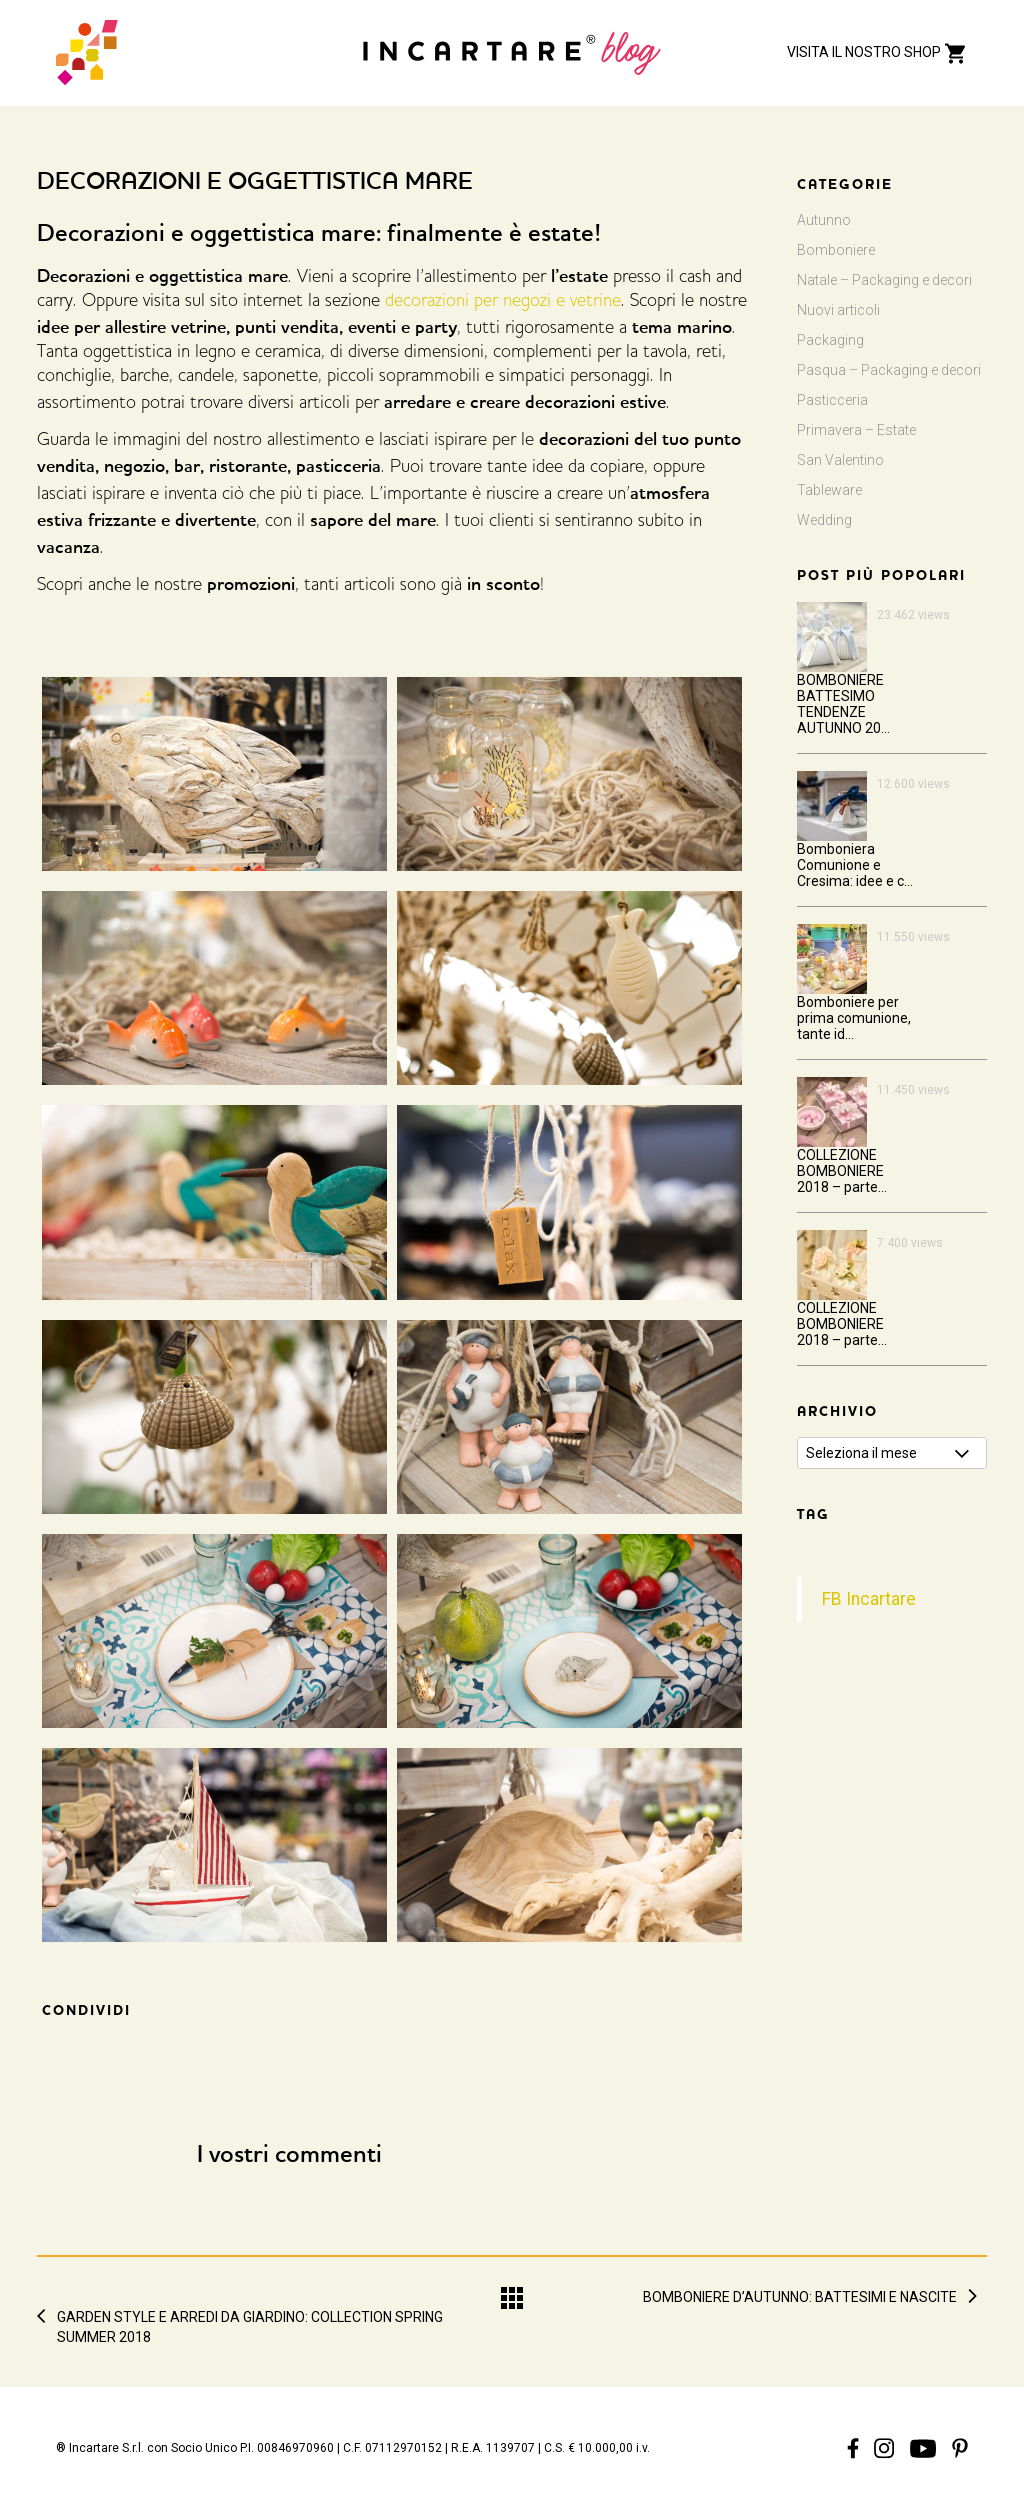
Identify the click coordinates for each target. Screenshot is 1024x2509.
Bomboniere (836, 250)
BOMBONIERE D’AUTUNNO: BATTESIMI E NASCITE (800, 2297)
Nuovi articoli (838, 310)
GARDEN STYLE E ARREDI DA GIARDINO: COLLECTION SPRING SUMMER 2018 (250, 2317)
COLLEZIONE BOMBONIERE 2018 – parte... (842, 1171)
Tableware (829, 490)
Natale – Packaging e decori (884, 280)
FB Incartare (869, 1599)
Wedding (824, 520)
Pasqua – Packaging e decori (889, 370)
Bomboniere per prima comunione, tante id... (854, 1018)
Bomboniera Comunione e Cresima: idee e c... (855, 865)
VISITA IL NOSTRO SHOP (877, 52)
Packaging (830, 340)
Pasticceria (832, 400)
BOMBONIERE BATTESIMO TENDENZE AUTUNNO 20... (843, 704)
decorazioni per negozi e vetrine (503, 302)
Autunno (824, 220)
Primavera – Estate (856, 430)
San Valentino (840, 460)
